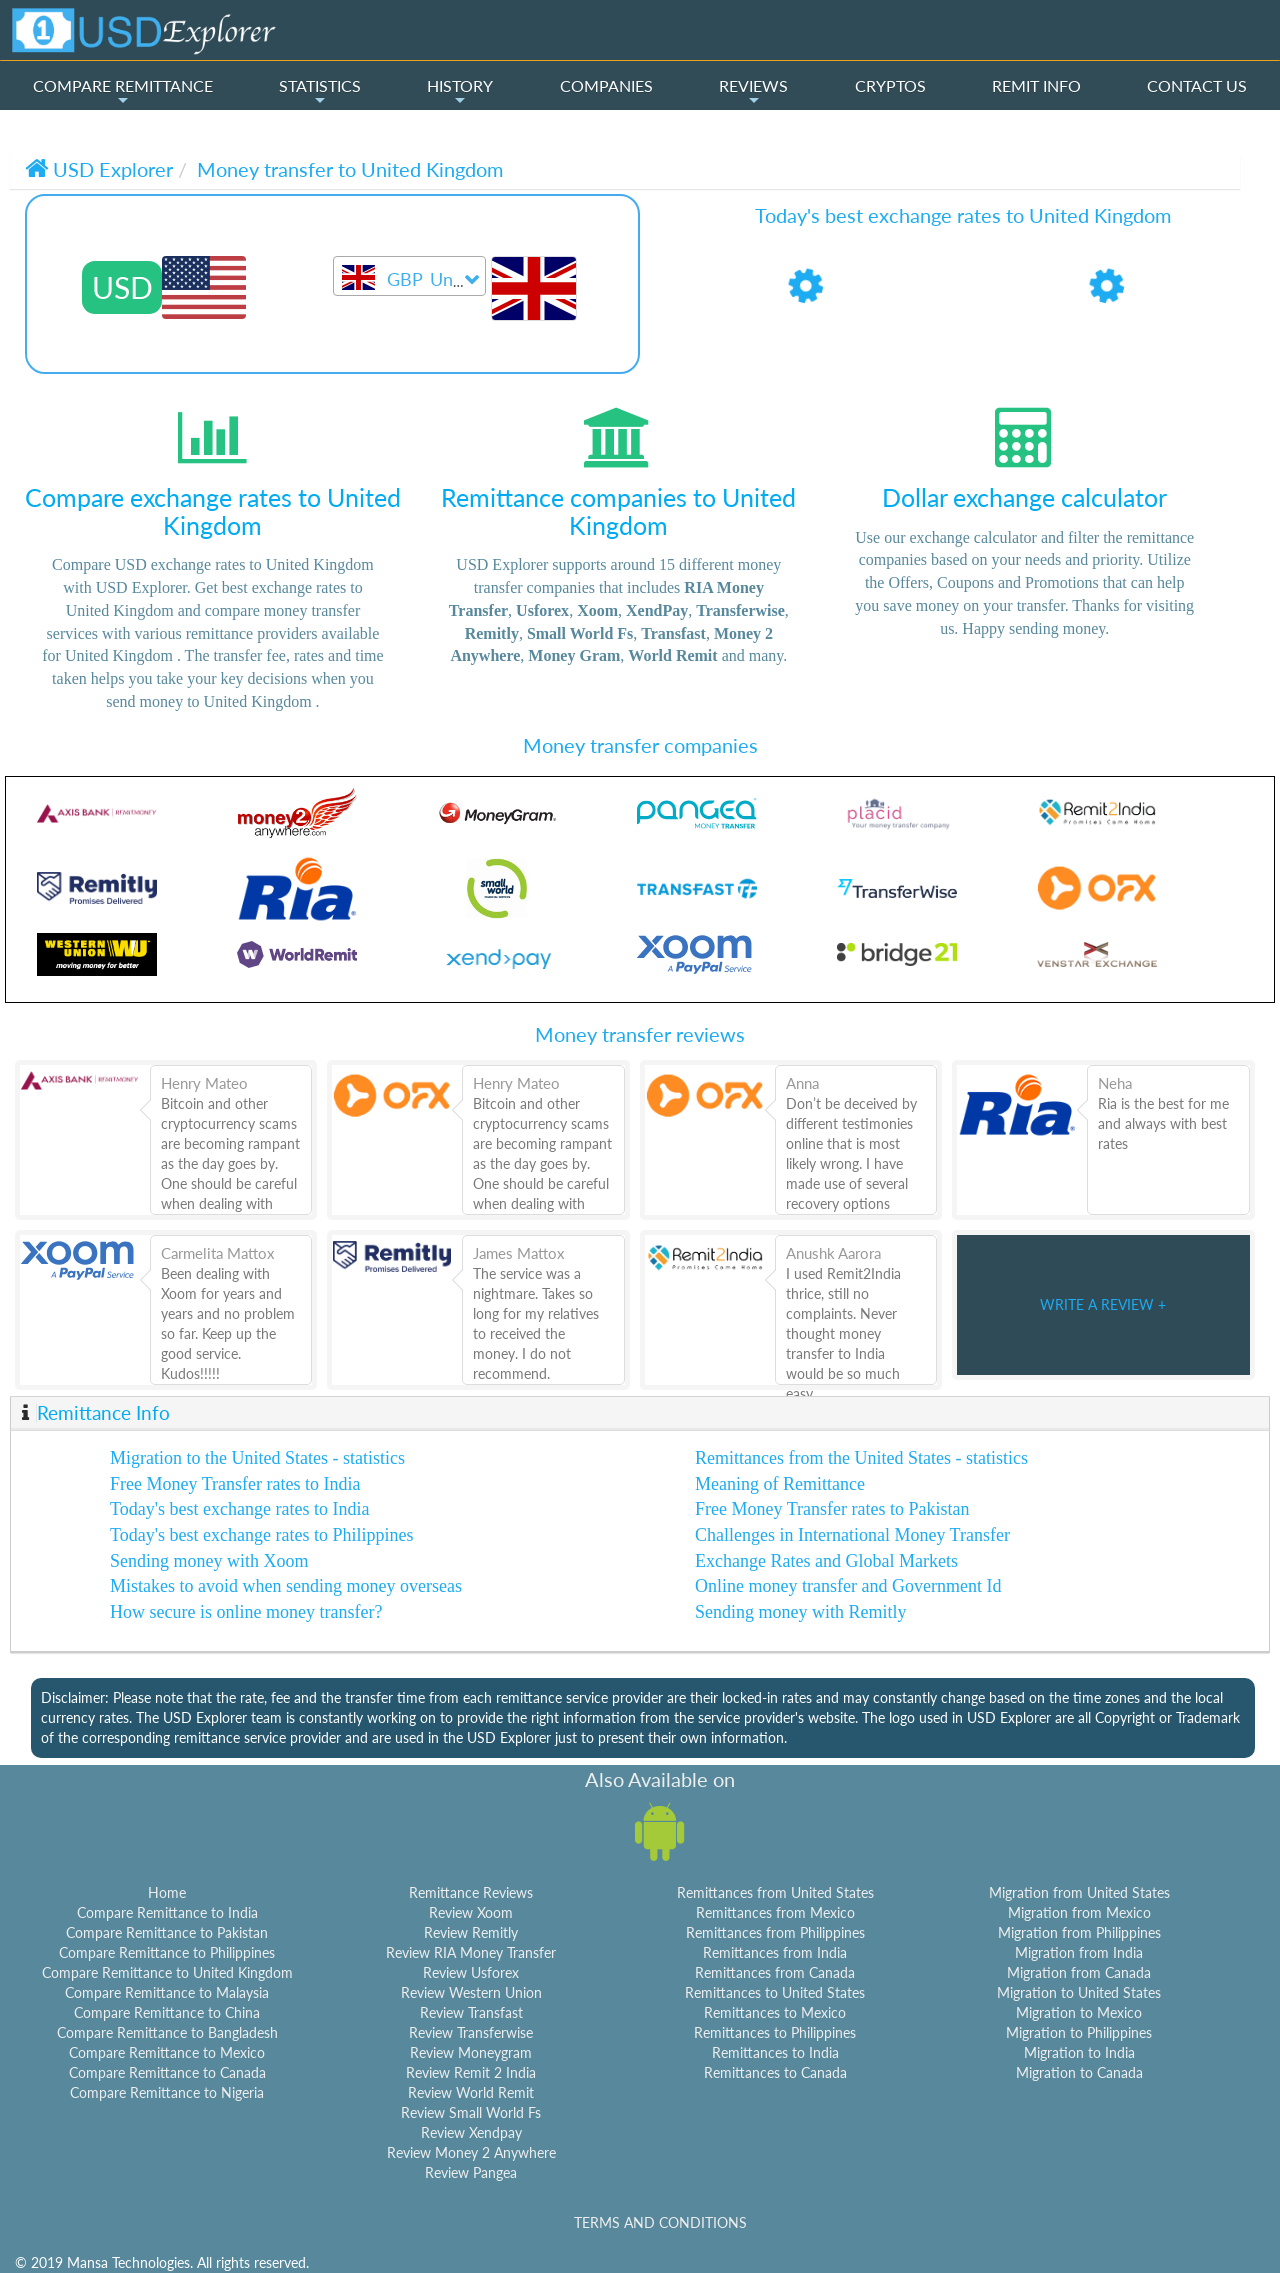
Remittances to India (775, 2052)
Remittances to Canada (775, 2072)
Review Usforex (471, 1972)
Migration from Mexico (1079, 1912)
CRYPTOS (890, 85)
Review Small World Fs (471, 2112)
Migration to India (1079, 2052)
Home (167, 1892)
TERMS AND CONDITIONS (660, 2222)
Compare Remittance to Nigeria (167, 2092)
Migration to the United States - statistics (257, 1458)
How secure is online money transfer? (246, 1612)
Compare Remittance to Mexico (167, 2052)
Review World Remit (471, 2092)
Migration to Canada (1079, 2072)
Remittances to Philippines (775, 2032)
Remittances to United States (775, 1992)
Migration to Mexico (1079, 2012)
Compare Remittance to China (167, 2012)
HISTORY (460, 92)
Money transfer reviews (640, 1034)
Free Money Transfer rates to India (235, 1484)
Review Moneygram (471, 2052)
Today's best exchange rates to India (239, 1509)
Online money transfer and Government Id (848, 1586)
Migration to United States (1079, 1992)
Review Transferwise (471, 2032)
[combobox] (409, 276)
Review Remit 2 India (471, 2072)
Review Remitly (471, 1932)
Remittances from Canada (775, 1972)
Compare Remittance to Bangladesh (167, 2032)
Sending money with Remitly (801, 1612)
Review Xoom (471, 1912)
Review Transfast (471, 2012)
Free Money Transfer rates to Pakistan (832, 1509)
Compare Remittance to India (167, 1912)
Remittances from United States (775, 1892)
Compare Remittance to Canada (167, 2072)
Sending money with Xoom (209, 1561)
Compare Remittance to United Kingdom (167, 1972)
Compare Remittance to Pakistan (167, 1932)
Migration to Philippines (1079, 2032)
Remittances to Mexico (775, 2012)
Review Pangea (471, 2172)
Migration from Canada (1079, 1972)
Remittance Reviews (471, 1892)
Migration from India (1079, 1952)
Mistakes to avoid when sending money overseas (286, 1586)
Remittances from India (775, 1952)
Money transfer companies (640, 745)
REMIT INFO (1036, 85)
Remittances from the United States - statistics (861, 1458)
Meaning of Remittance (780, 1484)
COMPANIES (606, 85)
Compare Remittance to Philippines (167, 1952)
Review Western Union (471, 1992)
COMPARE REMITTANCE (123, 92)
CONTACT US (1197, 85)
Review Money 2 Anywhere (471, 2152)
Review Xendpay (471, 2132)
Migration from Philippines (1079, 1932)
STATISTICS (320, 92)
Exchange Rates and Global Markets (826, 1561)
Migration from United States (1079, 1892)
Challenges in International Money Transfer (852, 1535)
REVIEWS (753, 92)
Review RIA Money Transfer (471, 1952)
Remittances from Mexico (775, 1912)
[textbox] (409, 280)
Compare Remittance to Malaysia (167, 1992)
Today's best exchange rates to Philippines (261, 1535)
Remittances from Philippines (775, 1932)
